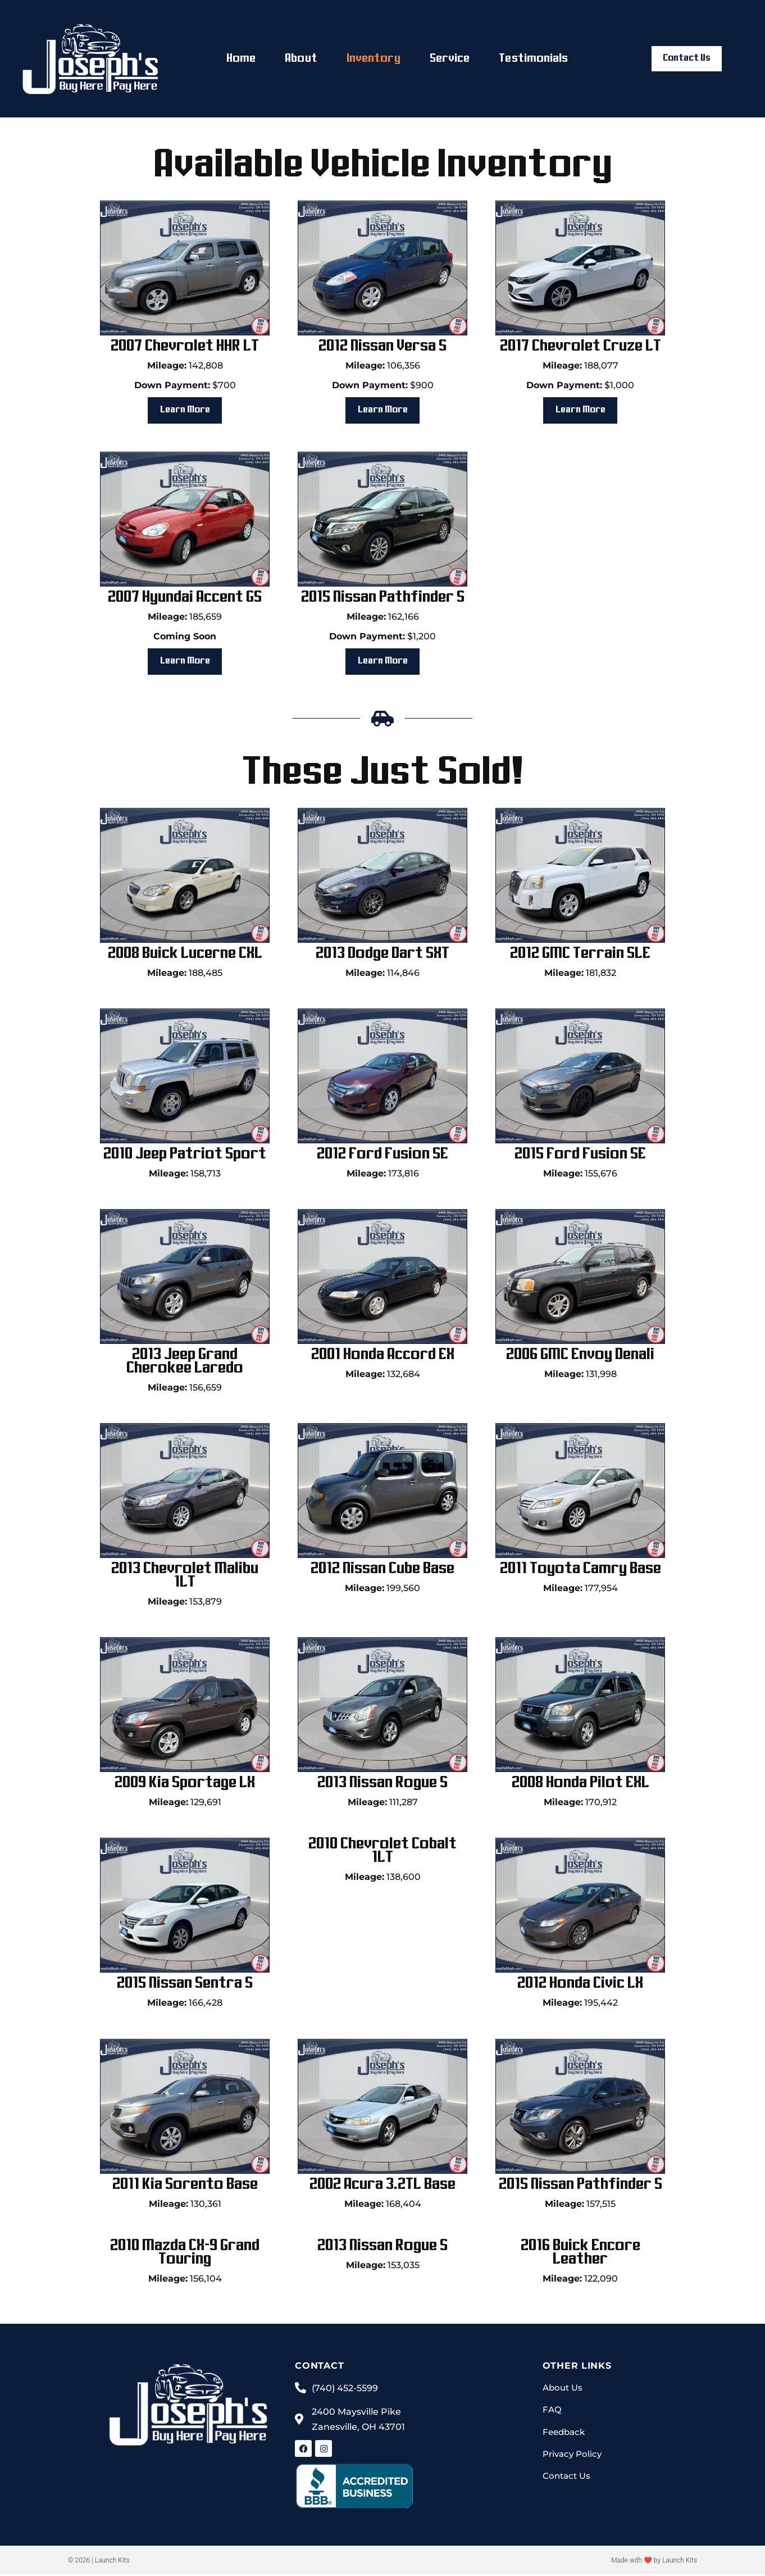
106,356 (382, 365)
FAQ (552, 2412)
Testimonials (533, 59)
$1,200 (382, 637)
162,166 (383, 617)
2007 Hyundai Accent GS (185, 598)
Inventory (373, 59)
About (301, 59)
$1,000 (580, 385)
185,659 (185, 617)
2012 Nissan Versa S (382, 346)
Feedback (565, 2434)
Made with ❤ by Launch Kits (654, 2562)
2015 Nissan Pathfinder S (383, 598)
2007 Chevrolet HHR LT (185, 346)
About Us (564, 2389)
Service (450, 59)
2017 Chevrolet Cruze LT (580, 346)
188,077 (580, 365)
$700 (185, 385)
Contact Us (568, 2480)
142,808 (185, 365)
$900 (383, 385)
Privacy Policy (574, 2457)
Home (241, 59)
